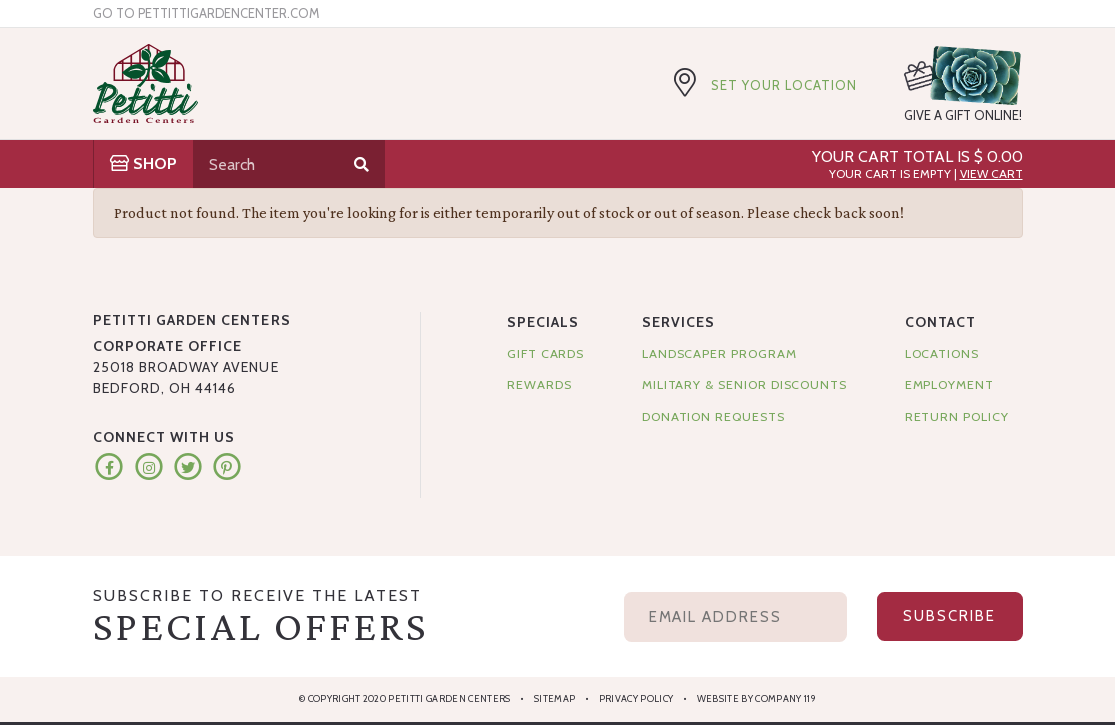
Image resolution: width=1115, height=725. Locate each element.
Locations (942, 353)
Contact (940, 322)
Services (678, 322)
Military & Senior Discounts (744, 384)
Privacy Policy (636, 698)
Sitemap (554, 698)
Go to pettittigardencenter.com (206, 13)
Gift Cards (545, 353)
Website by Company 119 (756, 698)
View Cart (991, 173)
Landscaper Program (719, 353)
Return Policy (957, 416)
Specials (543, 322)
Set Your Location (784, 85)
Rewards (539, 384)
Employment (949, 384)
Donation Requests (713, 416)
